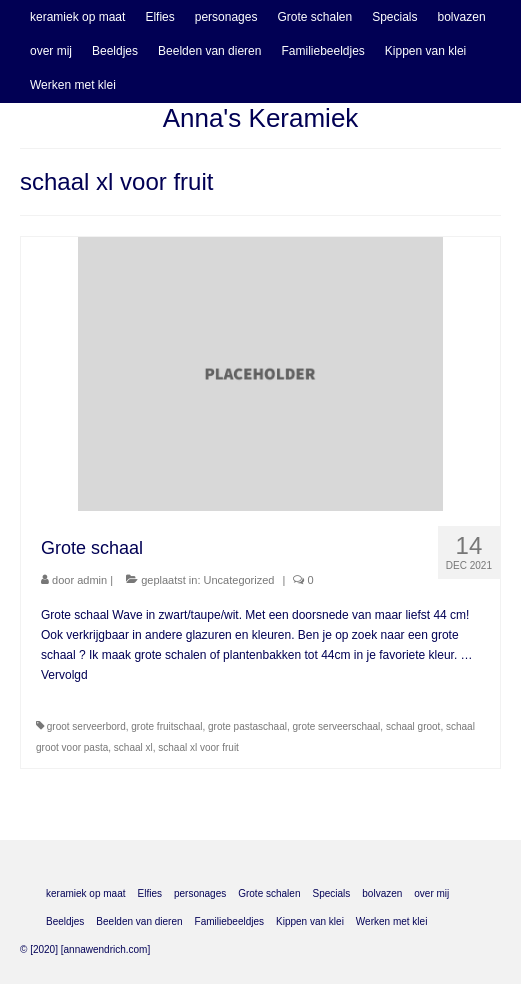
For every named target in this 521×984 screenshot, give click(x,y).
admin (92, 580)
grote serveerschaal (337, 726)
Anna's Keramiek (261, 118)
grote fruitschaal (166, 726)
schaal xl (133, 747)
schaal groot (413, 726)
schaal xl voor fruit (198, 747)
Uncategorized (239, 580)
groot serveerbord (86, 726)
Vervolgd (64, 675)
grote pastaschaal (247, 726)
